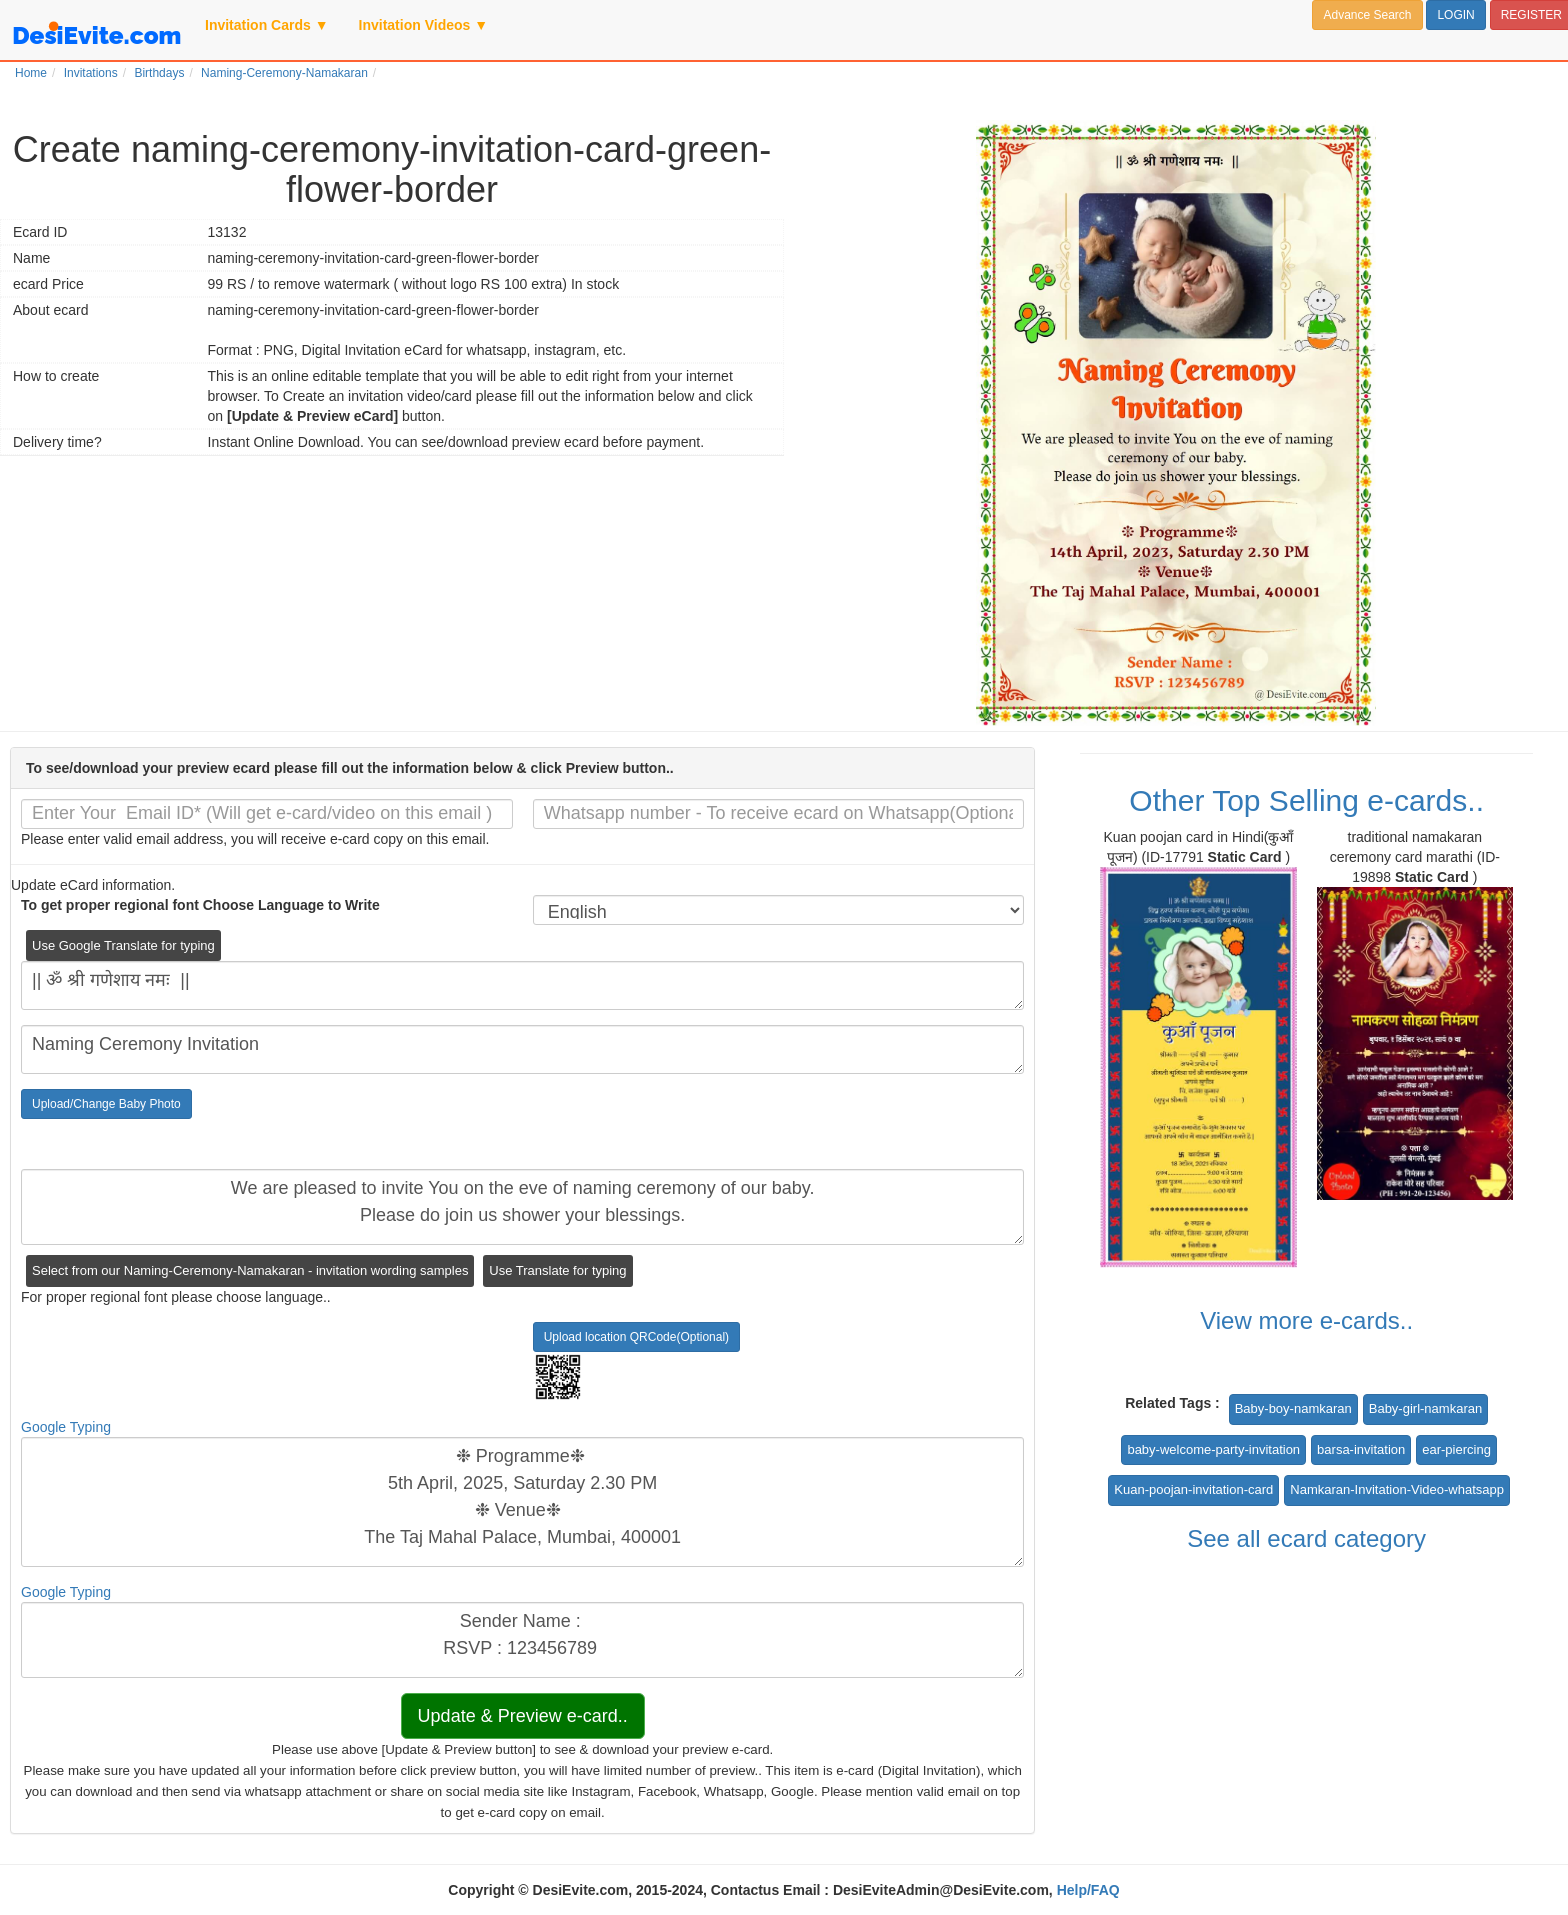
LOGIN (1455, 15)
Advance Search (1367, 15)
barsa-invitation (1361, 1449)
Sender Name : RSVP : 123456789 (522, 1640)
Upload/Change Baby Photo (106, 1104)
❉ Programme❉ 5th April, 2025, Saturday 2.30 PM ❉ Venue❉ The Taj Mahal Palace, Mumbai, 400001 (522, 1502)
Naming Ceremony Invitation (522, 1049)
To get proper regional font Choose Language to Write (200, 905)
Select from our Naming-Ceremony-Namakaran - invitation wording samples (250, 1270)
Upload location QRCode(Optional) (636, 1337)
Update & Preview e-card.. (523, 1716)
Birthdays (159, 73)
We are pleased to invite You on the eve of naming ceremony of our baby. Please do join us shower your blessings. (522, 1207)
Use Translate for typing (557, 1270)
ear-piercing (1456, 1449)
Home (31, 73)
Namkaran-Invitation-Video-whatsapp (1397, 1489)
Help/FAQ (1088, 1890)
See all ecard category (1306, 1538)
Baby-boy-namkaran (1293, 1408)
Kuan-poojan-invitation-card (1193, 1489)
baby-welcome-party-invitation (1213, 1449)
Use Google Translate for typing (123, 945)
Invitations (91, 73)
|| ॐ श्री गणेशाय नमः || (522, 985)
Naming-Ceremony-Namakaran (284, 73)
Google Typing (66, 1427)
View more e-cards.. (1306, 1320)
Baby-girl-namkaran (1425, 1408)
